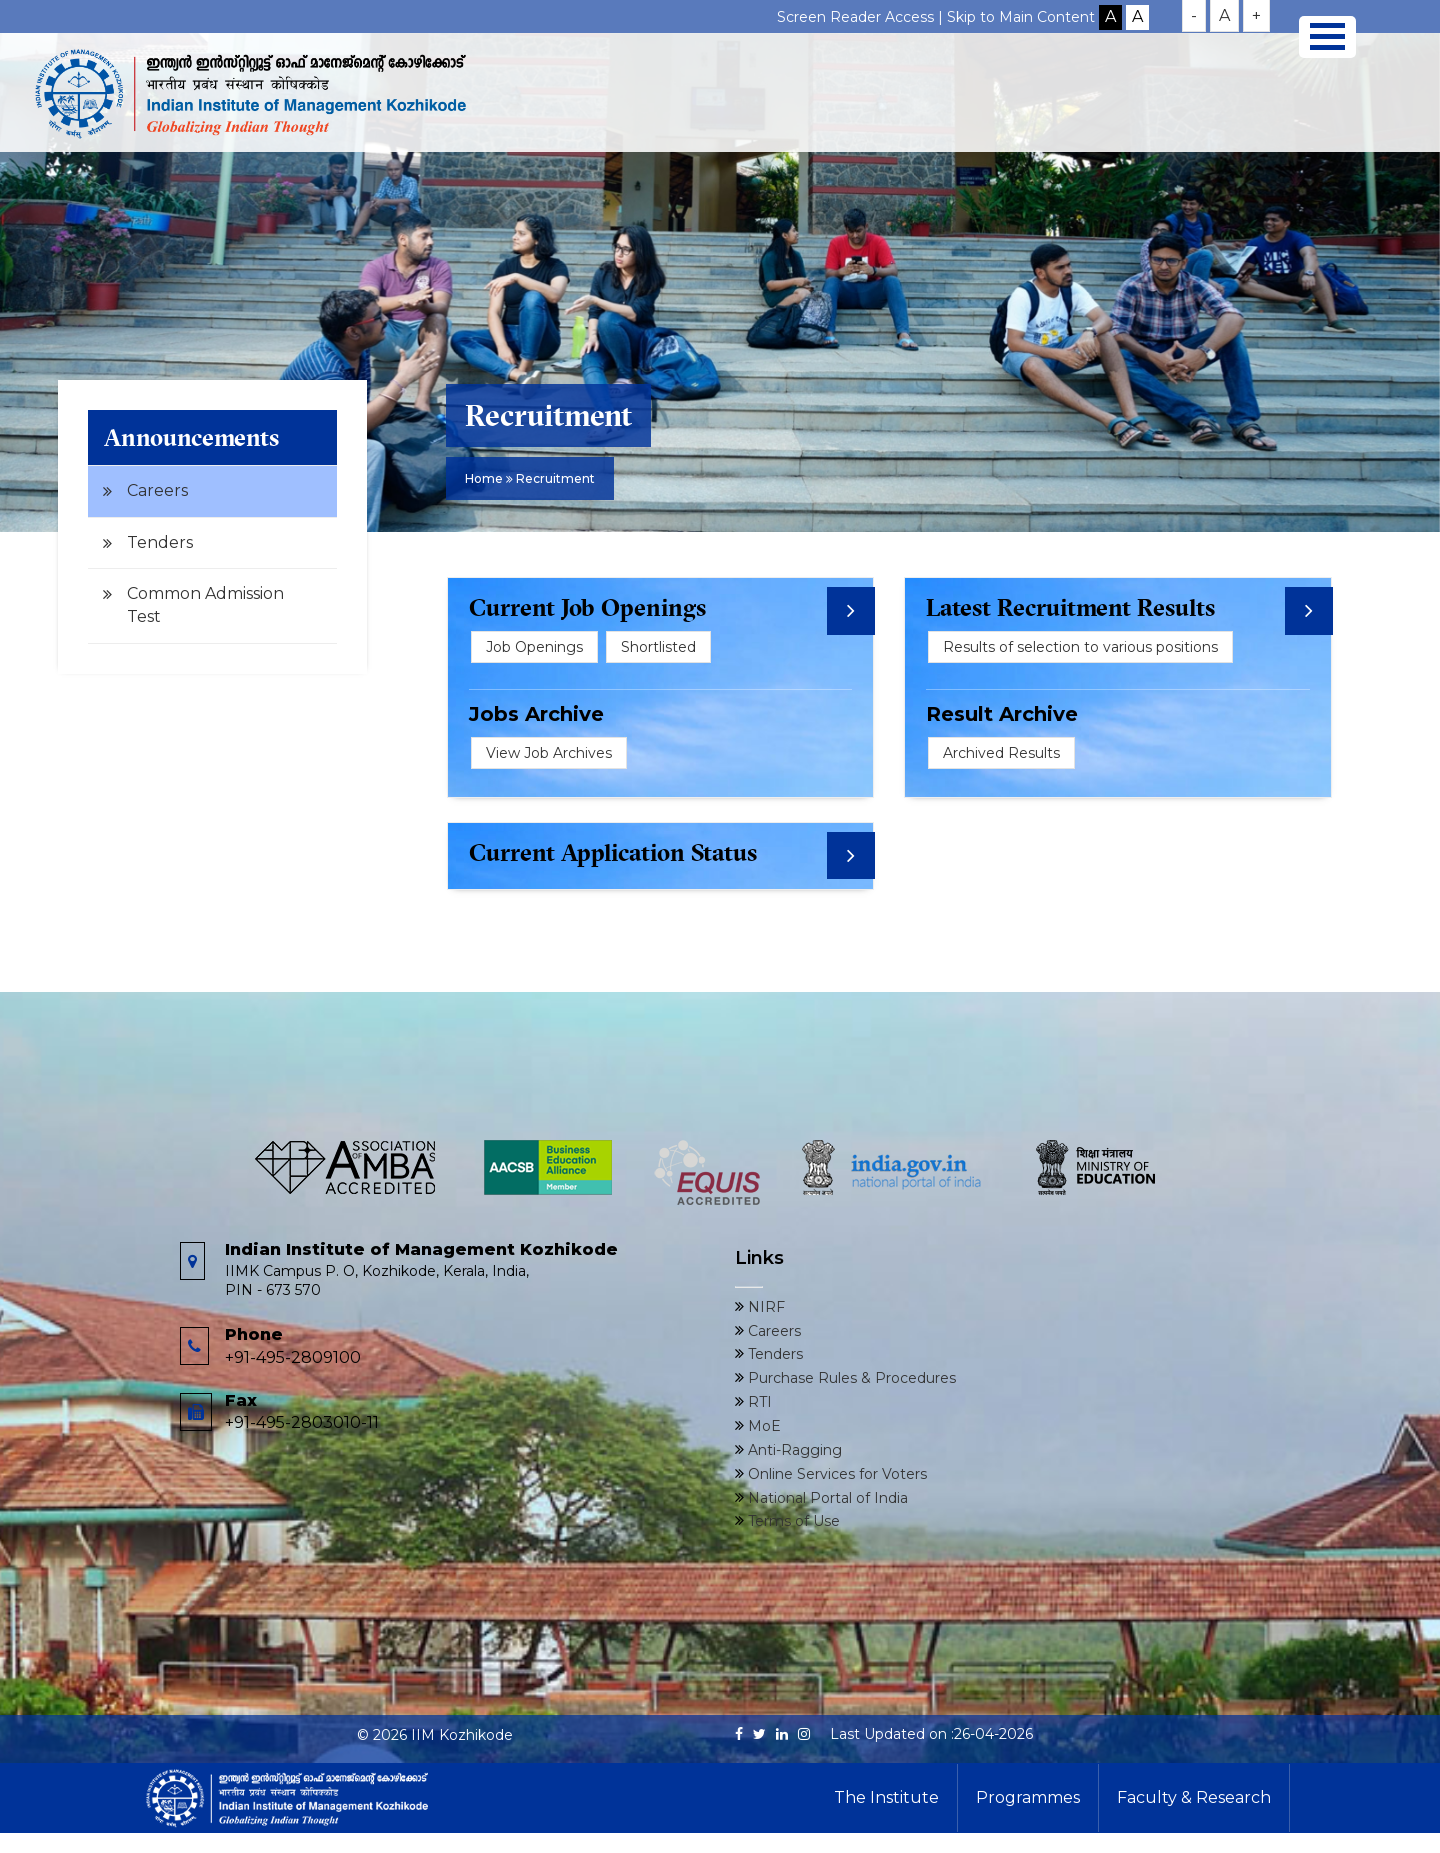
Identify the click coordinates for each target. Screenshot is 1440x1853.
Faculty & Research (1194, 1797)
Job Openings (534, 647)
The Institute (886, 1797)
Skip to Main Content (1021, 17)
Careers (157, 490)
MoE (762, 1426)
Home (484, 478)
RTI (758, 1402)
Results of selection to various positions (1080, 647)
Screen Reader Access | (862, 17)
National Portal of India (826, 1498)
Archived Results (1001, 753)
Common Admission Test (205, 605)
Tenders (160, 542)
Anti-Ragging (793, 1450)
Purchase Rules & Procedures (850, 1378)
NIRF (764, 1307)
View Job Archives (549, 753)
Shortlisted (658, 647)
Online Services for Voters (835, 1474)
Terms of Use (792, 1521)
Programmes (1028, 1797)
